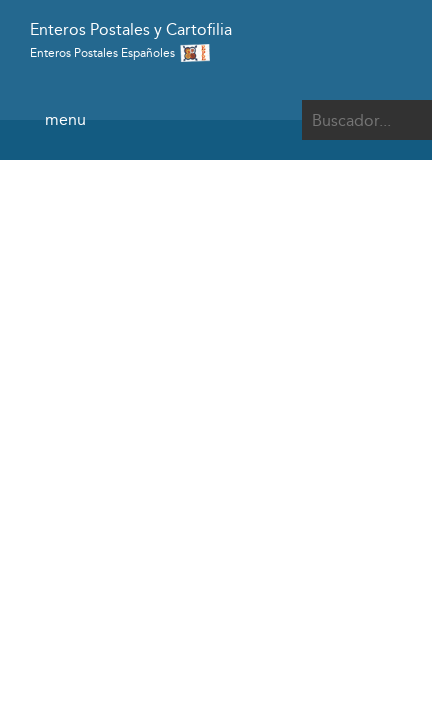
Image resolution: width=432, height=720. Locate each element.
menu (65, 119)
